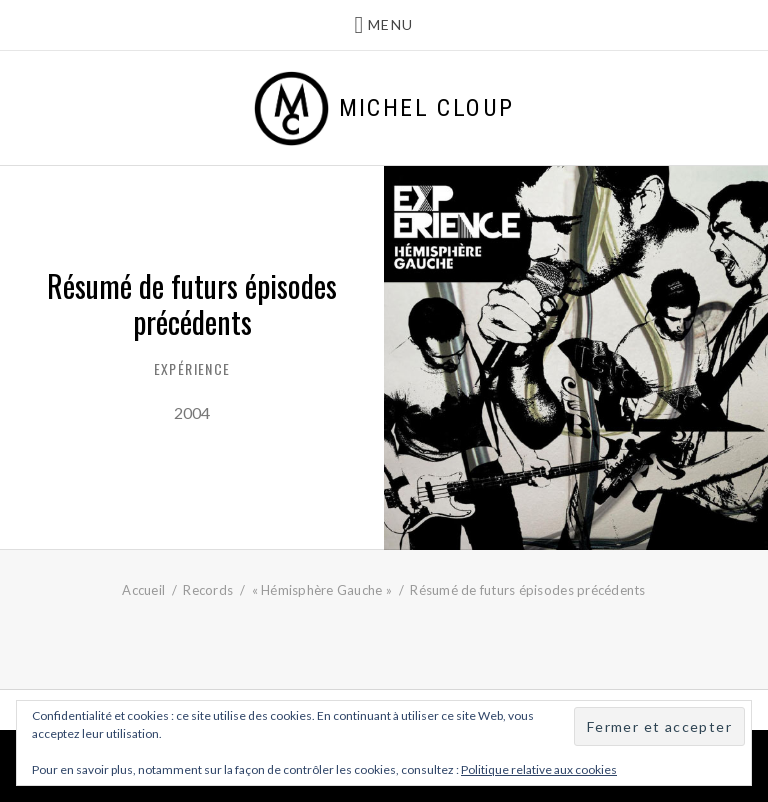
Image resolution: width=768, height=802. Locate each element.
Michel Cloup (427, 108)
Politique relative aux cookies (539, 769)
